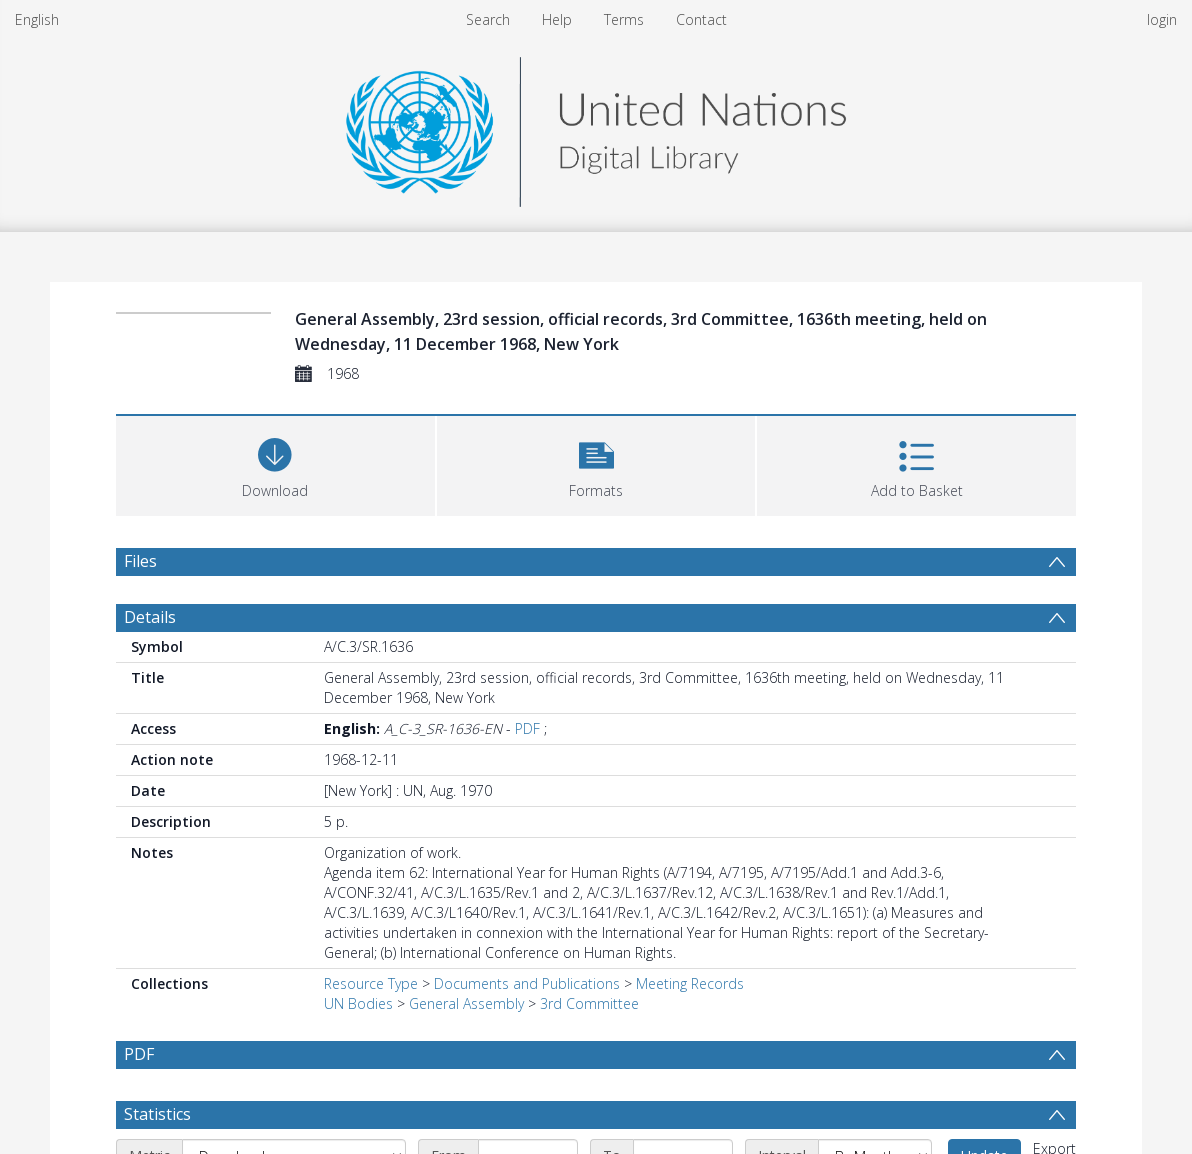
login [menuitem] (1162, 19)
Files (140, 561)
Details (150, 617)
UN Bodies (358, 1003)
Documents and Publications (527, 983)
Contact (701, 19)
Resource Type (371, 983)
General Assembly (466, 1003)
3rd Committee (589, 1003)
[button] (596, 463)
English (37, 19)
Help (557, 19)
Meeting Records (690, 983)
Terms (624, 19)
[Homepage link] (596, 126)
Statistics (157, 1114)
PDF (527, 728)
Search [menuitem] (488, 19)
